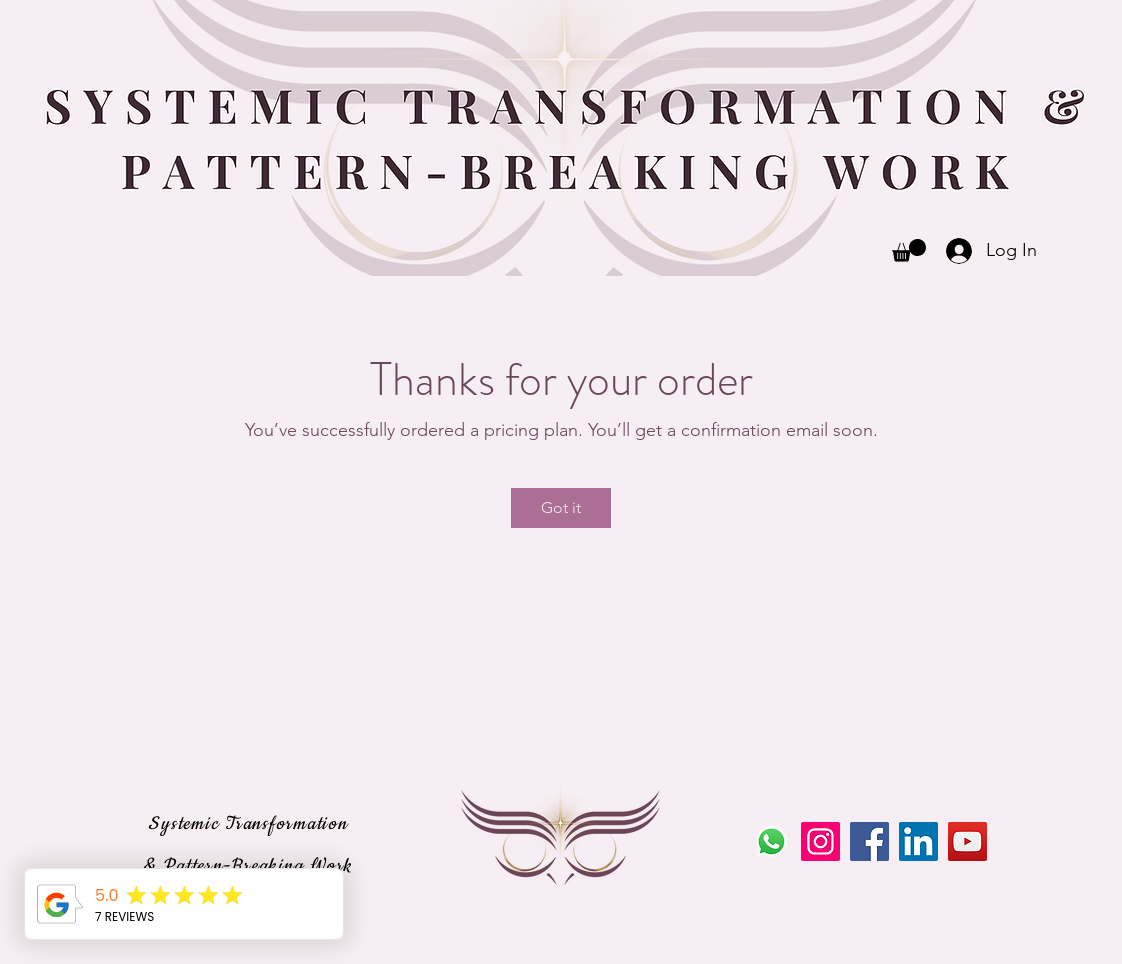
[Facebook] (869, 841)
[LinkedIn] (918, 841)
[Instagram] (820, 841)
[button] (909, 250)
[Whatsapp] (771, 841)
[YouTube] (967, 841)
